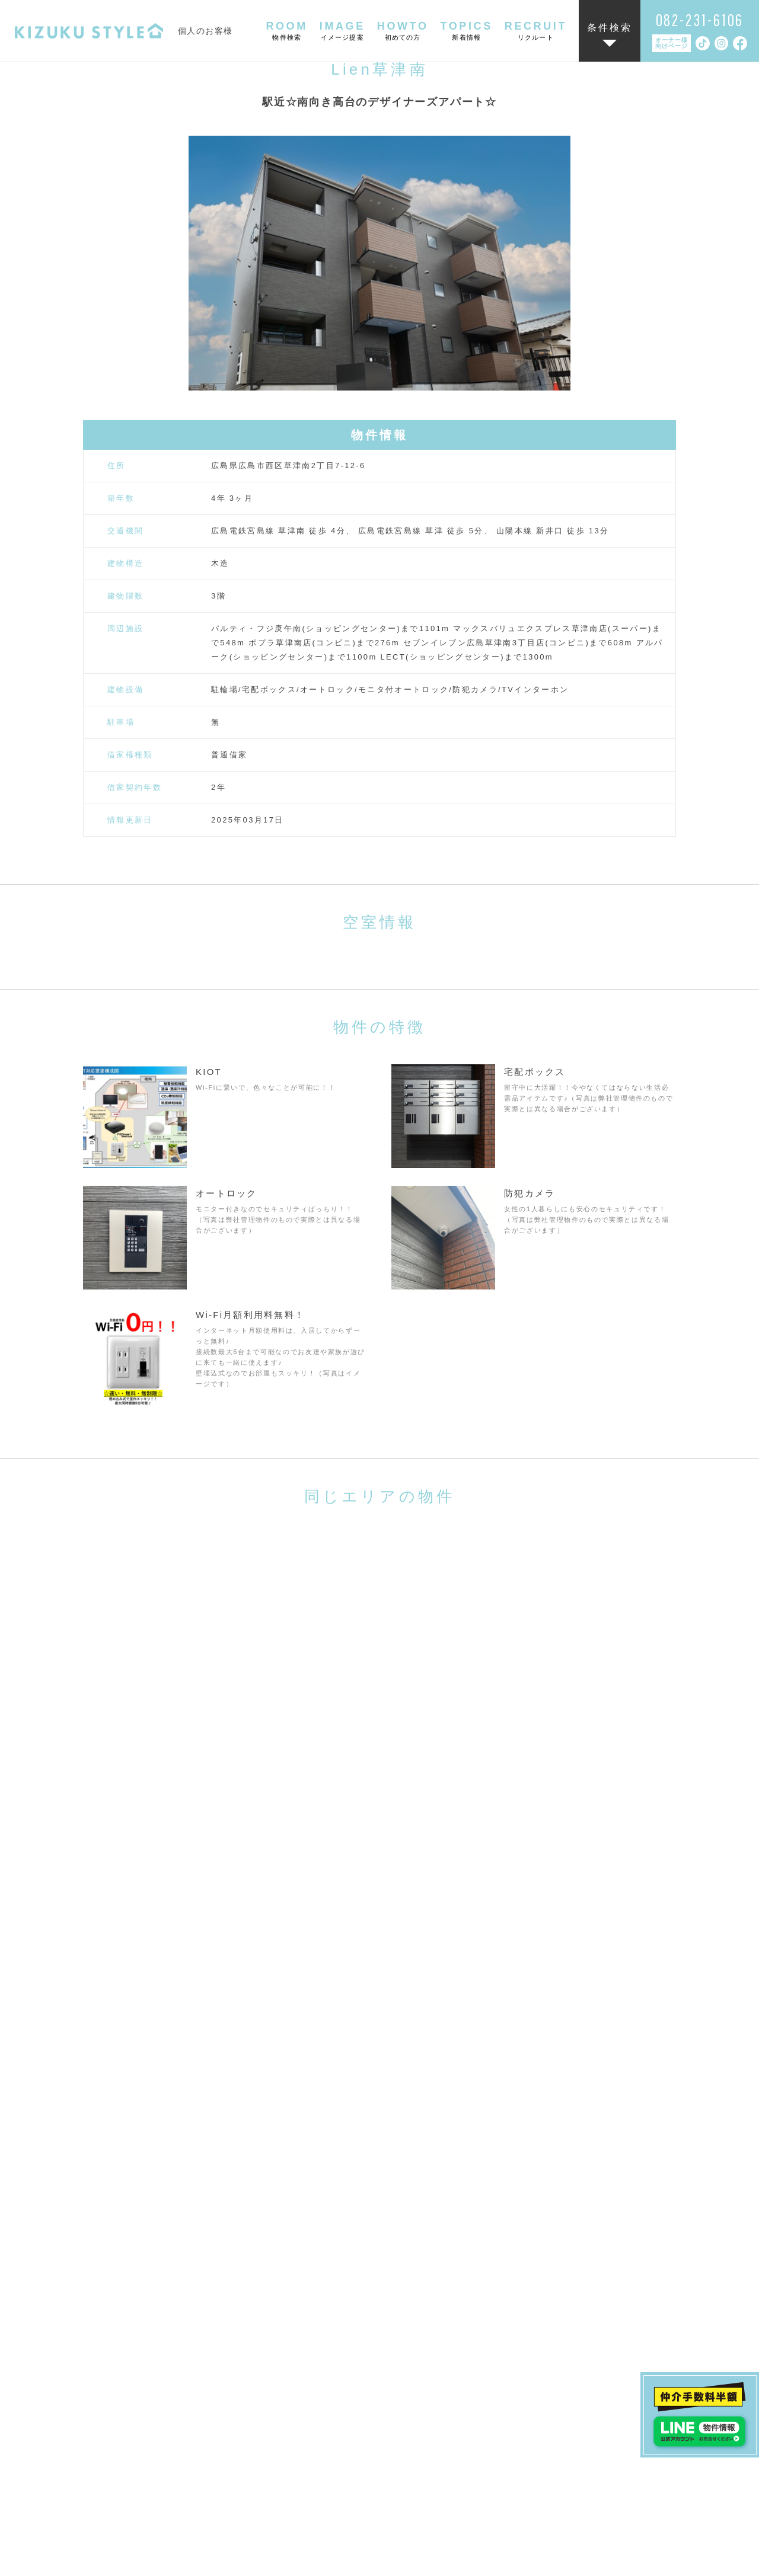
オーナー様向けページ (671, 43)
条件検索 (610, 28)
